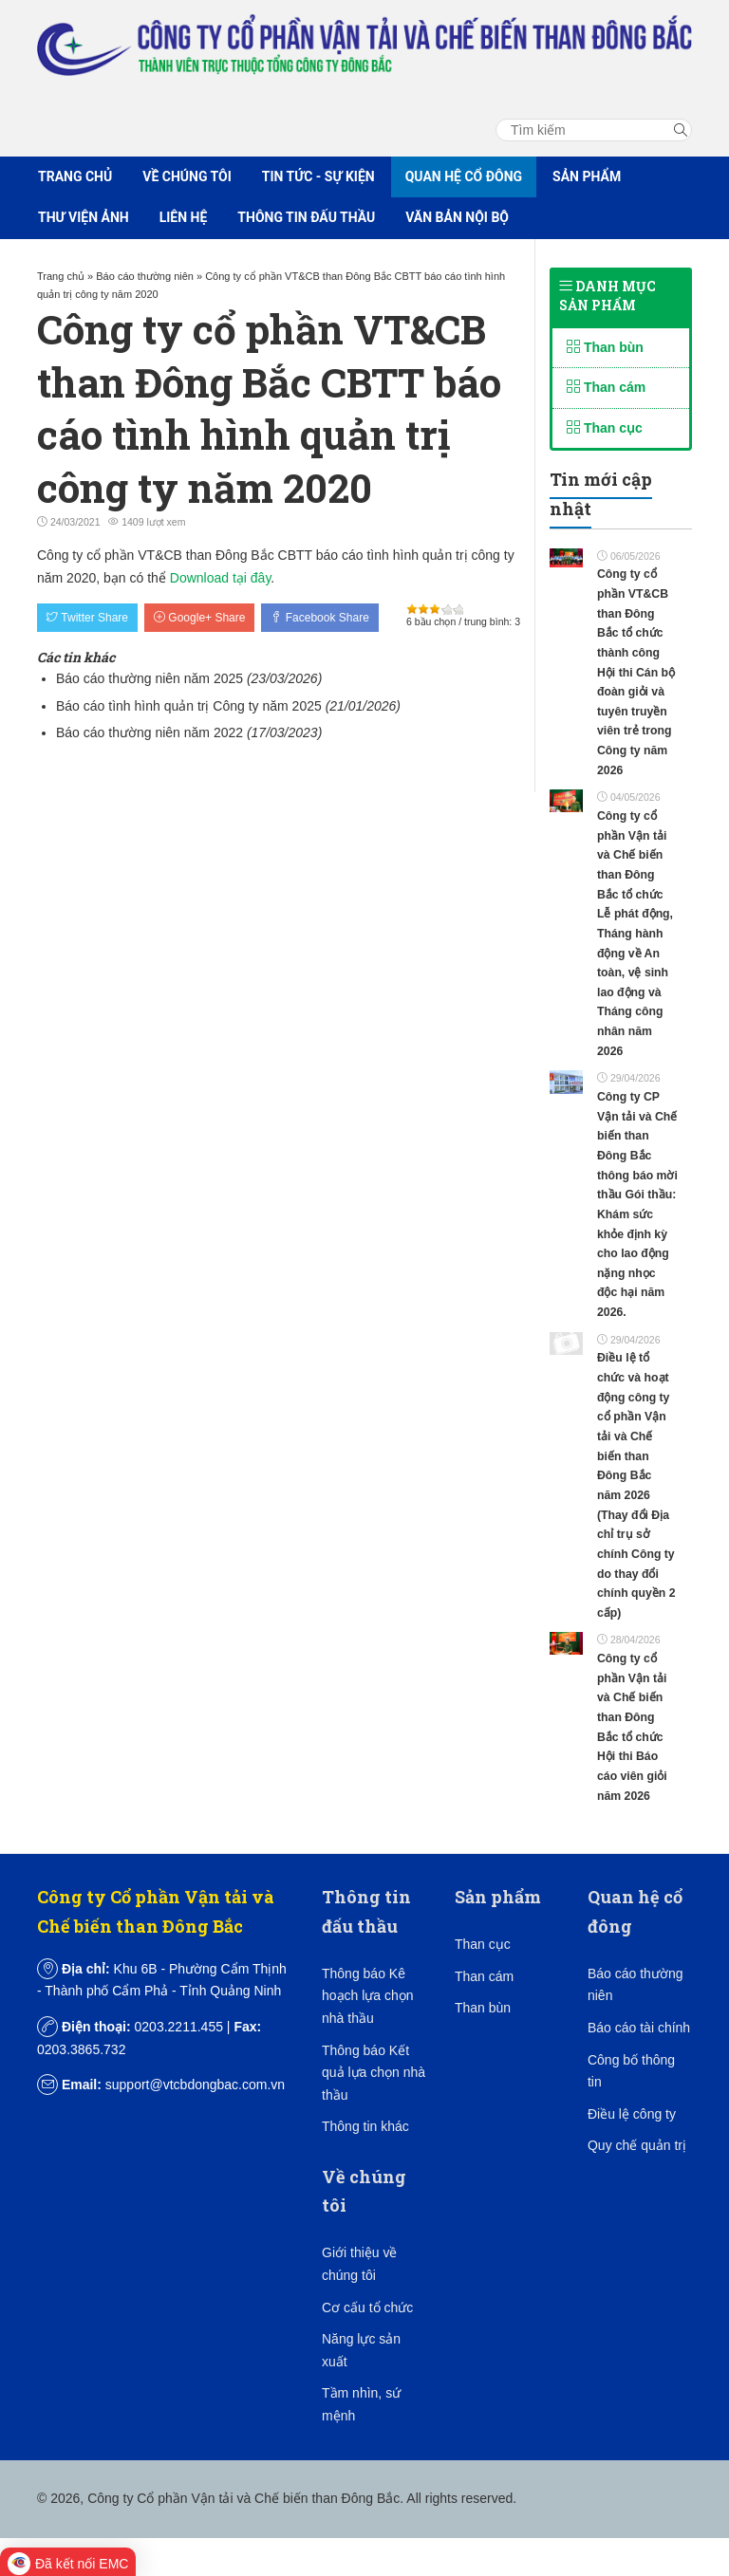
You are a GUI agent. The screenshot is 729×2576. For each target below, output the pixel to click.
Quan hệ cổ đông (463, 176)
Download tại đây (220, 577)
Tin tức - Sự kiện (318, 176)
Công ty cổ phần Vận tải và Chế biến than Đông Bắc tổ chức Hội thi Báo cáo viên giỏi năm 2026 (632, 1727)
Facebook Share (319, 617)
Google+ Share (199, 617)
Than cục (605, 428)
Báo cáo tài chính (639, 2027)
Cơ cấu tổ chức (367, 2307)
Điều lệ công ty (632, 2114)
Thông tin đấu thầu (306, 217)
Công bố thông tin (631, 2071)
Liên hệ (183, 217)
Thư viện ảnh (83, 217)
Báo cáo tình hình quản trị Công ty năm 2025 (189, 705)
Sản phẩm (586, 176)
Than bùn (605, 347)
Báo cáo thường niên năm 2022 (149, 732)
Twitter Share (87, 617)
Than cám (606, 387)
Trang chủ (75, 176)
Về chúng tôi (187, 176)
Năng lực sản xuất (361, 2350)
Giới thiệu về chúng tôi (359, 2264)
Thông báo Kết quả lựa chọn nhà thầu (373, 2073)
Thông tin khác (365, 2126)
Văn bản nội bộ (457, 217)
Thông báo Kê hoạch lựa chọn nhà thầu (368, 1996)
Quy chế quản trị (637, 2145)
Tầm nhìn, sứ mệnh (361, 2404)
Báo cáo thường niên (635, 1985)
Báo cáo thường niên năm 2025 (149, 678)
